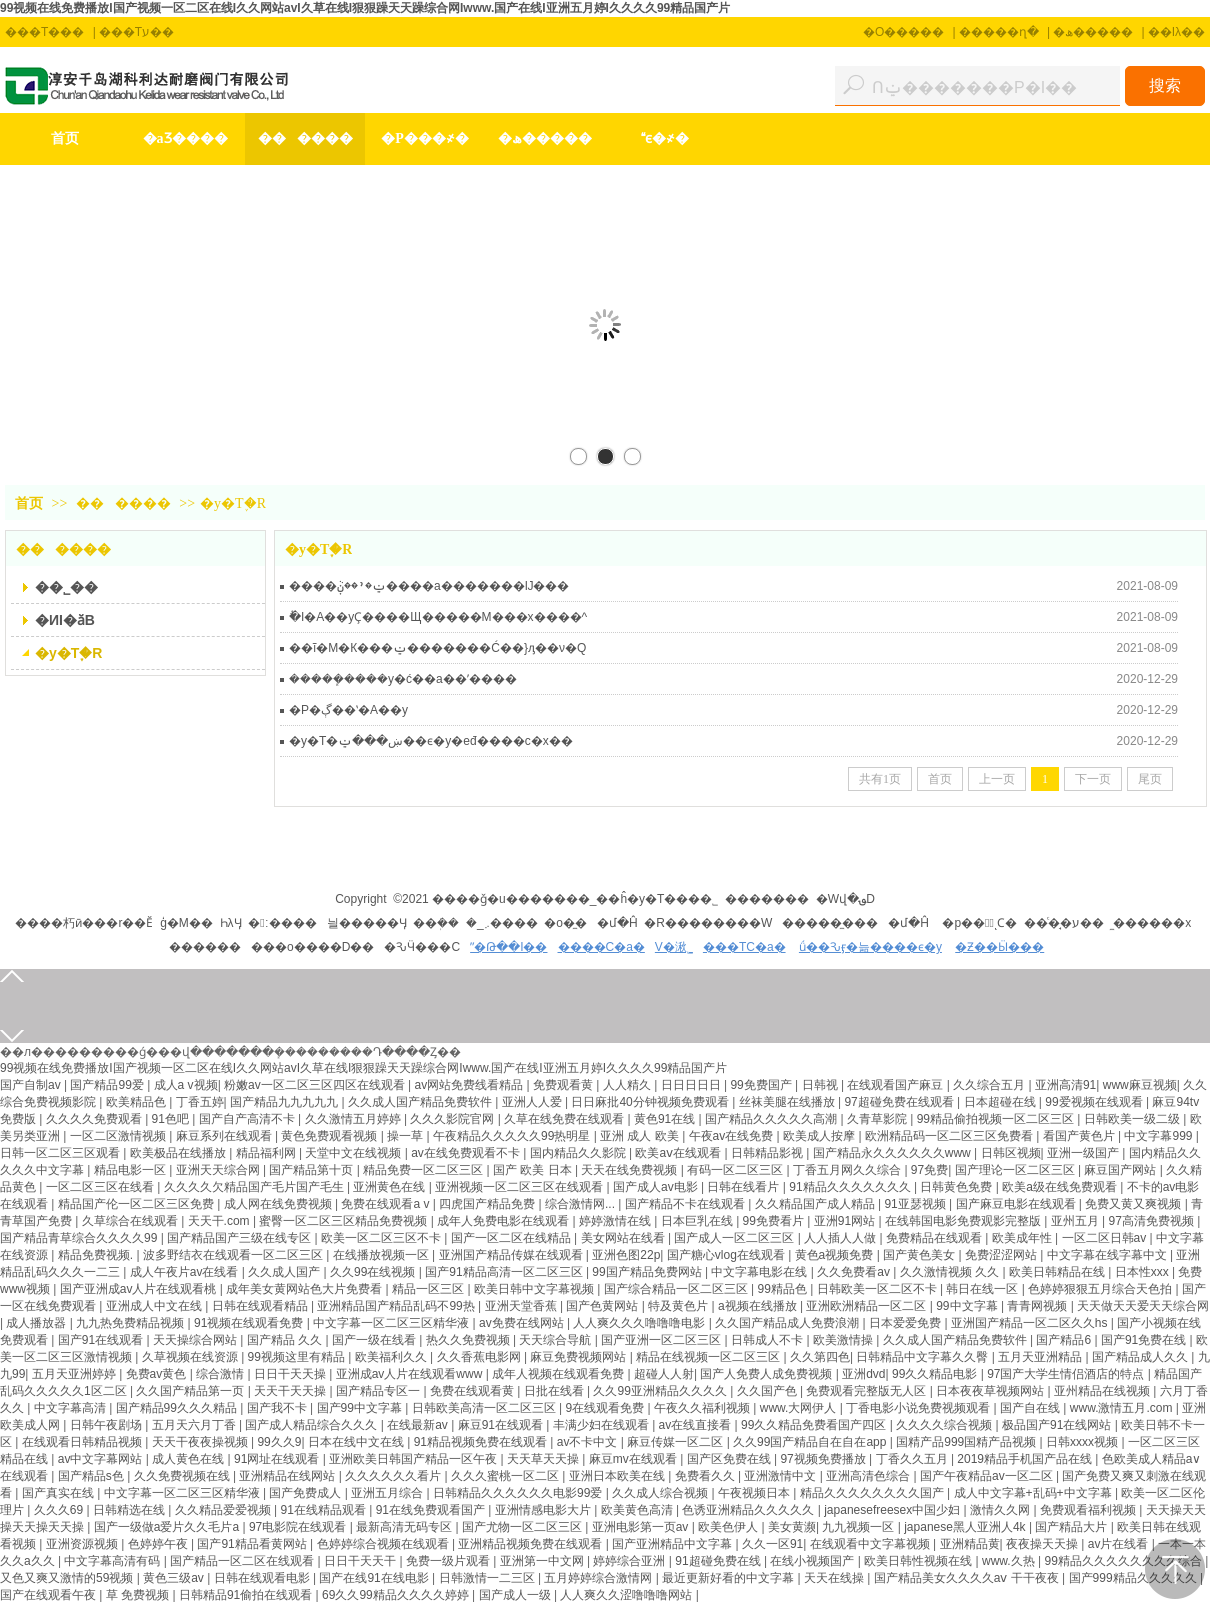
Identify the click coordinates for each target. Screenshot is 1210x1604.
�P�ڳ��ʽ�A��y (348, 710)
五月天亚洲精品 (1041, 1357)
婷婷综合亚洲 (630, 1561)
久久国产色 (768, 1391)
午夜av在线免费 (733, 1136)
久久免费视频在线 (183, 1476)
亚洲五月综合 (388, 1493)
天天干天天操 (291, 1391)
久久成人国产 (285, 1272)
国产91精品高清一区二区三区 (505, 1272)
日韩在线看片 (744, 1187)
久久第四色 (820, 1357)
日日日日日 (692, 1085)
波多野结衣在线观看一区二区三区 (234, 1255)
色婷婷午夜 (159, 1544)
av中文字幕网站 (102, 1459)
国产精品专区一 (379, 1391)
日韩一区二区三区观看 (61, 1153)
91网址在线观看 (278, 1459)
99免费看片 (775, 1221)
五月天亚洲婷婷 (75, 1374)
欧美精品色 (137, 1102)
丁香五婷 (200, 1102)
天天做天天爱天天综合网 (1143, 1306)
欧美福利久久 (392, 1357)
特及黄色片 (679, 1306)
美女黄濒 (792, 1527)
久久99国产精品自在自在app (811, 1442)
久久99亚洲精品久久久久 (661, 1391)
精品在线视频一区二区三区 (709, 1357)
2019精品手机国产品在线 (1026, 1459)
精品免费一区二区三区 (424, 1170)
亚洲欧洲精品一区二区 (867, 1306)
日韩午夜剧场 (107, 1425)
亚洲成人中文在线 (155, 1306)
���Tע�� (136, 32)
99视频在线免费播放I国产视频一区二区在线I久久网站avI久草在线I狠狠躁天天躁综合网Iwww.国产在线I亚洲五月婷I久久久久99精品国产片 (365, 8)
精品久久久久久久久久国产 (873, 1493)
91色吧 (172, 1119)
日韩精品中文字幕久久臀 (923, 1357)
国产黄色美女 (920, 1255)
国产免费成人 (306, 1493)
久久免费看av (855, 1272)
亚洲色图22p (626, 1255)
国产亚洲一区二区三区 (662, 1340)
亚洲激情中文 (781, 1476)
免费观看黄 (564, 1085)
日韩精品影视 (768, 1153)
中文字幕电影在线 (760, 1272)
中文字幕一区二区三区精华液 (392, 1323)
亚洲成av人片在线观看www (411, 1374)
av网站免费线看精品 (471, 1085)
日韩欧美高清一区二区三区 (485, 1408)
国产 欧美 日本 (534, 1170)
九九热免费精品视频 (131, 1323)
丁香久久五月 (913, 1459)
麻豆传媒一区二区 (676, 1442)
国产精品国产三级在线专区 (240, 1238)
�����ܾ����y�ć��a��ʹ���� (403, 679)
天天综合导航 (556, 1340)
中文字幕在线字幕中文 (1108, 1255)
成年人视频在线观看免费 (559, 1374)
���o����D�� (312, 947)
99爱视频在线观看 (1095, 1102)
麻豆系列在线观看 (225, 1136)
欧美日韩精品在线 (1058, 1272)
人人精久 (628, 1085)
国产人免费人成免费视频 (767, 1374)
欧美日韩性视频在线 (919, 1561)
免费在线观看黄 (473, 1391)
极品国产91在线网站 (1058, 1425)
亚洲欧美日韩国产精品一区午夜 (414, 1459)
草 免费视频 (139, 1595)
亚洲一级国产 (1084, 1153)
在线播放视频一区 (382, 1255)
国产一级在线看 (375, 1340)
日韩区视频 (1011, 1153)
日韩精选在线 (130, 1510)
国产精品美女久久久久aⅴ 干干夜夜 (968, 1578)
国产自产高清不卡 (248, 1119)
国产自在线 (1031, 1408)
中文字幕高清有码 (113, 1561)
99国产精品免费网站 (648, 1272)
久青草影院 (878, 1119)
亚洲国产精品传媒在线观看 (512, 1255)
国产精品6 (1065, 1340)
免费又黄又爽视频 (1134, 1204)
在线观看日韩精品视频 (83, 1442)
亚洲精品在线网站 (288, 1476)
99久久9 (279, 1442)
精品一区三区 (429, 1289)
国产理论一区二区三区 (1016, 1170)
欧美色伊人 (729, 1527)
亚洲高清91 (1065, 1085)
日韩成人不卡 (768, 1340)
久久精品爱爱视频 (224, 1510)
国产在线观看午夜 (49, 1595)
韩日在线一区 (983, 1289)
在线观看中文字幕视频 (871, 1544)
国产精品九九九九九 (285, 1102)
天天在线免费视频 (630, 1170)
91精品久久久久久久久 (851, 1187)
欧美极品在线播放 (179, 1153)
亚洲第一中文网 (543, 1561)
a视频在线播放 (759, 1306)
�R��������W (708, 923)
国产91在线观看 (102, 1340)
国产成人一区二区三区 (735, 1238)
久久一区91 (772, 1544)
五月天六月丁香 (195, 1425)
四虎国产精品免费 (488, 1204)
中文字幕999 (1159, 1136)
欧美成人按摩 (820, 1136)
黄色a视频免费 (836, 1255)
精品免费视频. (97, 1255)
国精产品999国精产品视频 (967, 1442)
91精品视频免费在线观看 (482, 1442)
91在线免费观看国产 (432, 1510)
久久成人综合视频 (661, 1493)
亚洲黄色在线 (390, 1187)
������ (205, 947)
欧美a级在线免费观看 (1061, 1187)
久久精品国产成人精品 (816, 1204)
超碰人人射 (664, 1374)
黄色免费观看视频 (330, 1136)
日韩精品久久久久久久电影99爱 (519, 1493)
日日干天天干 (361, 1561)
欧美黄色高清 (638, 1510)
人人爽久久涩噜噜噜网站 (627, 1595)
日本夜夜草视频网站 (991, 1391)
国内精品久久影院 (579, 1153)
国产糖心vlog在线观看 (727, 1255)
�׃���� (282, 923)
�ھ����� (1093, 32)
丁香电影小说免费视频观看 (919, 1408)
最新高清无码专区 (405, 1527)
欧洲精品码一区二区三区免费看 (950, 1136)
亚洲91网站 (846, 1221)
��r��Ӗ (123, 923)
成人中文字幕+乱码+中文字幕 (1034, 1493)
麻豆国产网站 (1121, 1170)
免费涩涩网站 (1002, 1255)
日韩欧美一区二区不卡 (878, 1289)
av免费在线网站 (523, 1323)
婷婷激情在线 (616, 1221)
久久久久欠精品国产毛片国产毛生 (255, 1187)
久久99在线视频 (374, 1272)
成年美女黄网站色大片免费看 (305, 1289)
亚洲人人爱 (533, 1102)
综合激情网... (581, 1204)
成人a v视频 (186, 1085)
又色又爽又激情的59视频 (68, 1578)
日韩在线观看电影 (263, 1578)
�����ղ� (999, 32)
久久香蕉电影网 (480, 1357)
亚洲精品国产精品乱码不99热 (397, 1306)
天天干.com (220, 1221)
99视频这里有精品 (298, 1357)
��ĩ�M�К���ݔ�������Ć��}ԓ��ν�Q (437, 648)
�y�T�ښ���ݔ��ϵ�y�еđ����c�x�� (431, 741)
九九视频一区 (859, 1527)
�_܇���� (502, 923)
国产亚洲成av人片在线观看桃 (140, 1289)
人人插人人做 (841, 1238)
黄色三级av (175, 1578)
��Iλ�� (1176, 32)
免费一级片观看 (449, 1561)
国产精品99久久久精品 (178, 1408)
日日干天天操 (291, 1374)
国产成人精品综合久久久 (312, 1425)
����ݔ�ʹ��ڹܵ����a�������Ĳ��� (429, 586)
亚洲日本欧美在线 (618, 1476)
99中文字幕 (968, 1306)
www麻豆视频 (1140, 1085)
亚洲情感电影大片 (544, 1510)
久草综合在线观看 (131, 1221)
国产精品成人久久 (1141, 1357)
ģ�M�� (186, 923)
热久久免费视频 (469, 1340)
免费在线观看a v (386, 1204)
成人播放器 (37, 1323)
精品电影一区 (131, 1170)
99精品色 (783, 1289)
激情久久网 (1001, 1510)
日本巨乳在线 (698, 1221)
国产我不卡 (278, 1408)
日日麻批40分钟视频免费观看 (651, 1102)
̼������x (1152, 923)
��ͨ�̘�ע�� (1064, 923)
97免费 (929, 1170)
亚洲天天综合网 (219, 1170)
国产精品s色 (92, 1476)
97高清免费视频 (1152, 1221)
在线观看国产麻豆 (896, 1085)
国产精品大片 (1072, 1527)
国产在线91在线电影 (375, 1578)
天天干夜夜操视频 (201, 1442)
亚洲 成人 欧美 (641, 1136)
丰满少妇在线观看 (602, 1425)
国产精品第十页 (312, 1170)
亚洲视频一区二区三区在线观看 (520, 1187)
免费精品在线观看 (935, 1238)
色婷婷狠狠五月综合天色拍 (1101, 1289)
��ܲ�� (436, 923)
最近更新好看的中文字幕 (729, 1578)
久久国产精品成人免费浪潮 (788, 1323)
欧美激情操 (844, 1340)
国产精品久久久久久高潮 (772, 1119)
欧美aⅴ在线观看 (679, 1153)
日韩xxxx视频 (1083, 1442)
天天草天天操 (544, 1459)
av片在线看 (1120, 1544)
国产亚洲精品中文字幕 (673, 1544)
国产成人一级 (516, 1595)
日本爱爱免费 (906, 1323)
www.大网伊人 (800, 1408)
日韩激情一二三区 (488, 1578)
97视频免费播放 (824, 1459)
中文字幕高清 (71, 1408)
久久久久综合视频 (945, 1425)
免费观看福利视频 (1089, 1510)
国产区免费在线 (730, 1459)
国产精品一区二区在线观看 (243, 1561)
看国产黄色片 (1080, 1136)
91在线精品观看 (325, 1510)
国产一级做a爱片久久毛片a (168, 1527)
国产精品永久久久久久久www (893, 1153)
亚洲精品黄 (970, 1544)
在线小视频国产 (813, 1561)
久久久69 (60, 1510)
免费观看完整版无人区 (867, 1391)
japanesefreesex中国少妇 (893, 1510)
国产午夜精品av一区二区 (988, 1476)
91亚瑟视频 (916, 1204)
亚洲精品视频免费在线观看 (531, 1544)
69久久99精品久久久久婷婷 (397, 1595)
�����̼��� (830, 923)
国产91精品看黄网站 (253, 1544)
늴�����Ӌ (367, 923)
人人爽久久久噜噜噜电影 (640, 1323)
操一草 (406, 1136)
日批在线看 (555, 1391)
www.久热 (1010, 1561)
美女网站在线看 (624, 1238)
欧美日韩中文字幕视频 (535, 1289)
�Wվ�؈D (845, 899)
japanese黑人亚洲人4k (966, 1527)
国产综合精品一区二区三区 (677, 1289)
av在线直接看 (697, 1425)
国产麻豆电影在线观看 (1017, 1204)
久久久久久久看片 (394, 1476)
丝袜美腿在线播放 (788, 1102)
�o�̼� (565, 923)
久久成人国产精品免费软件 (421, 1102)
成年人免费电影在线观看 (504, 1221)
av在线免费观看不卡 (467, 1153)
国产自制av (32, 1085)
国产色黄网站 (603, 1306)
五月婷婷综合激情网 (599, 1578)
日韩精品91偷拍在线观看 (247, 1595)
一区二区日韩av (1106, 1238)
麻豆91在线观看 (502, 1425)
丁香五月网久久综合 (848, 1170)
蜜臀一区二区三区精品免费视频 (344, 1221)
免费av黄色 (158, 1374)
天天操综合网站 (196, 1340)
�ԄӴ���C (422, 947)
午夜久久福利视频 (703, 1408)
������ (123, 503)
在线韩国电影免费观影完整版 (964, 1221)
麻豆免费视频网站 (579, 1357)
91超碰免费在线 (719, 1561)
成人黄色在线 (189, 1459)
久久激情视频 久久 (951, 1272)
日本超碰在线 (1001, 1102)
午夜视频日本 (755, 1493)
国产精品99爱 (108, 1085)
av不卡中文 (589, 1442)
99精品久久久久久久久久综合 (1124, 1561)
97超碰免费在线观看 (900, 1102)
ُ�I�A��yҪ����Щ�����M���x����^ (438, 617)
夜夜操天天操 (1043, 1544)
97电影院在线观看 (299, 1527)
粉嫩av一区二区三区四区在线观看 (316, 1085)
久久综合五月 (990, 1085)
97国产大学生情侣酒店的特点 (1067, 1374)
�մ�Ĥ (617, 923)
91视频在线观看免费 (250, 1323)
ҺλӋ (231, 923)
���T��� (44, 32)
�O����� (903, 32)
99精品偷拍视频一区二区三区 (997, 1119)
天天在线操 (835, 1578)
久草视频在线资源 (191, 1357)
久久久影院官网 (453, 1119)
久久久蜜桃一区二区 (506, 1476)
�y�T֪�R (233, 503)
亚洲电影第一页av (642, 1527)
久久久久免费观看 (95, 1119)
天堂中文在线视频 (354, 1153)
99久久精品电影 (936, 1374)
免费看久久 (706, 1476)
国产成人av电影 (657, 1187)
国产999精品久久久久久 (1134, 1578)
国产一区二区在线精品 (512, 1238)
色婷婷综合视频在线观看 (384, 1544)
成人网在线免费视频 (279, 1204)
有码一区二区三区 (736, 1170)
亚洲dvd (863, 1374)
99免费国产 (762, 1085)
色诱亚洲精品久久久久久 (749, 1510)
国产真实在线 (59, 1493)
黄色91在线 (666, 1119)
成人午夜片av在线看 (186, 1272)
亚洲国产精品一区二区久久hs (1031, 1323)
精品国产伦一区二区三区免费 (137, 1204)
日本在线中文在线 (357, 1442)
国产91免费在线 (1145, 1340)
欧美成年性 (1023, 1238)
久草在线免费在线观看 (565, 1119)
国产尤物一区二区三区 (523, 1527)
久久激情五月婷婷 (354, 1119)
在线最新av (419, 1425)
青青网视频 (1038, 1306)
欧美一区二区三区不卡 (382, 1238)
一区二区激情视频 (119, 1136)
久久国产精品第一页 (191, 1391)
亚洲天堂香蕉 (522, 1306)
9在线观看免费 (606, 1408)
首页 (29, 503)
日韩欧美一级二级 (1133, 1119)
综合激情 (221, 1374)
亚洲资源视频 (83, 1544)
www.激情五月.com (1123, 1408)
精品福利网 (267, 1153)
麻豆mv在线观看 (634, 1459)
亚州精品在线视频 (1103, 1391)
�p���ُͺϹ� (979, 923)
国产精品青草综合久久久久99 (80, 1238)
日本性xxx (1143, 1272)
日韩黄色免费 (957, 1187)
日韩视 (821, 1085)
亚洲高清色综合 (869, 1476)
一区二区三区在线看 (101, 1187)
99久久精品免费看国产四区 (815, 1425)
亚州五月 (1076, 1221)
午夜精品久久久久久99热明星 (513, 1136)
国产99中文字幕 (361, 1408)
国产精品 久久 (286, 1340)
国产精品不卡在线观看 (686, 1204)
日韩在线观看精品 (261, 1306)
